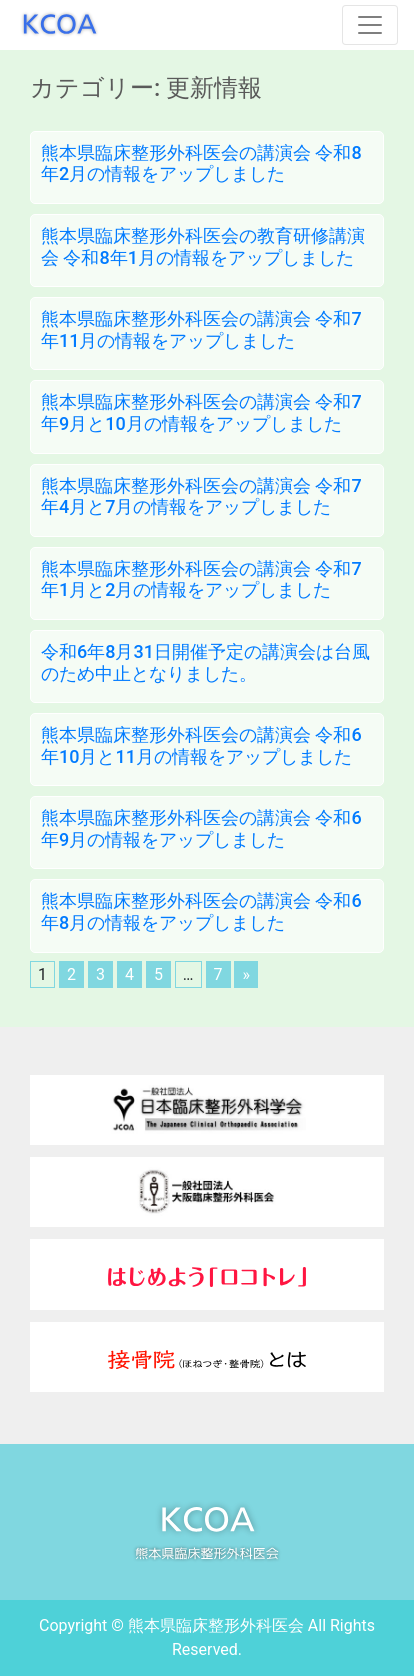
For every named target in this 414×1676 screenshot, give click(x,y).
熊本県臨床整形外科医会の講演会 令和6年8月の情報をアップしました (201, 911)
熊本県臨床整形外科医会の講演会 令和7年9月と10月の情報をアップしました (201, 412)
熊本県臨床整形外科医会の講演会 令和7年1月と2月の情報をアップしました (201, 579)
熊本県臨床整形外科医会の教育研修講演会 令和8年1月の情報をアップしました (203, 246)
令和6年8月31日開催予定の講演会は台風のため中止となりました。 (205, 662)
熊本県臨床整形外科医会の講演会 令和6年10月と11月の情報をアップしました (201, 745)
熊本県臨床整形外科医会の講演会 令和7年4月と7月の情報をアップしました (201, 496)
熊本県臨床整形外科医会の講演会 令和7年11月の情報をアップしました (201, 329)
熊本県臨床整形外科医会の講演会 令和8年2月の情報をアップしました (201, 163)
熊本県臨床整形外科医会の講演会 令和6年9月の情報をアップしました (201, 828)
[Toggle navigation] (370, 25)
